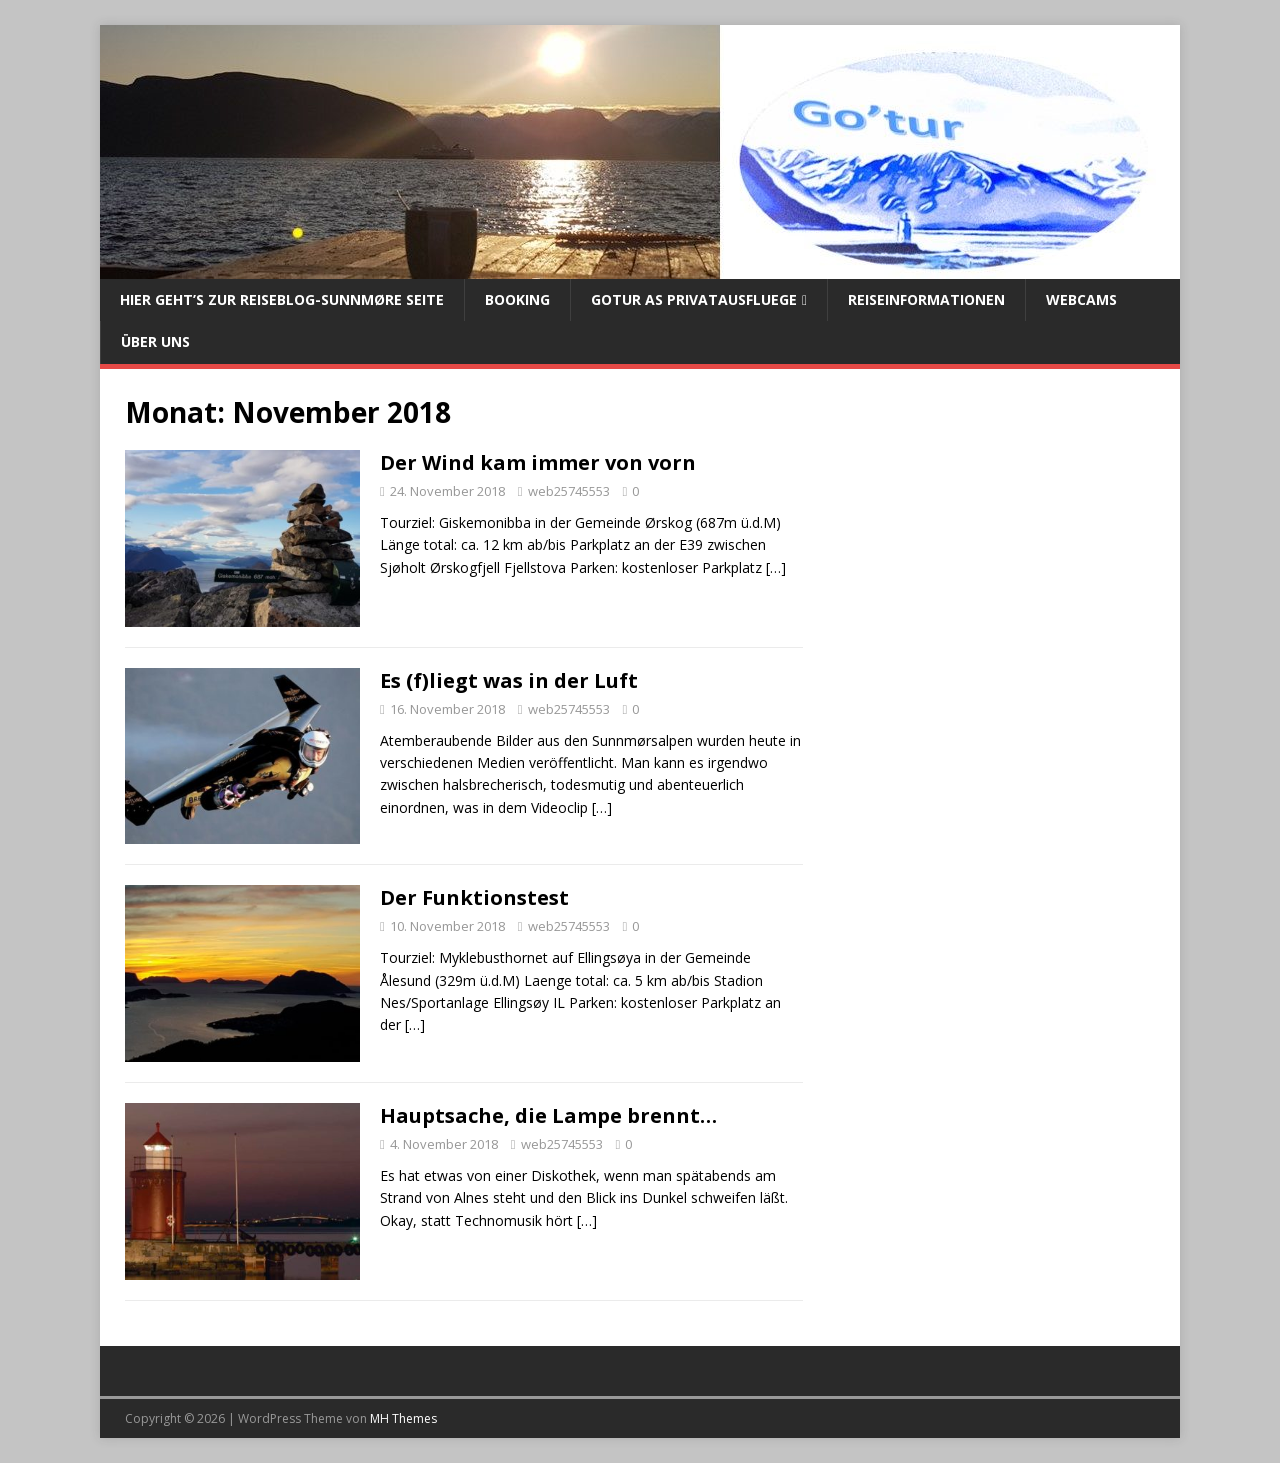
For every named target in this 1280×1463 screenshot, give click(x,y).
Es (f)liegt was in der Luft (509, 680)
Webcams (1081, 299)
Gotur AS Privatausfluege (694, 299)
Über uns (155, 341)
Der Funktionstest (474, 897)
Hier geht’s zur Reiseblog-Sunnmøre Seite (282, 299)
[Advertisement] (992, 564)
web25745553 (569, 491)
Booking (517, 299)
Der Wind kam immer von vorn (538, 462)
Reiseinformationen (926, 299)
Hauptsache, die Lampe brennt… (548, 1115)
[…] (776, 567)
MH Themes (403, 1418)
